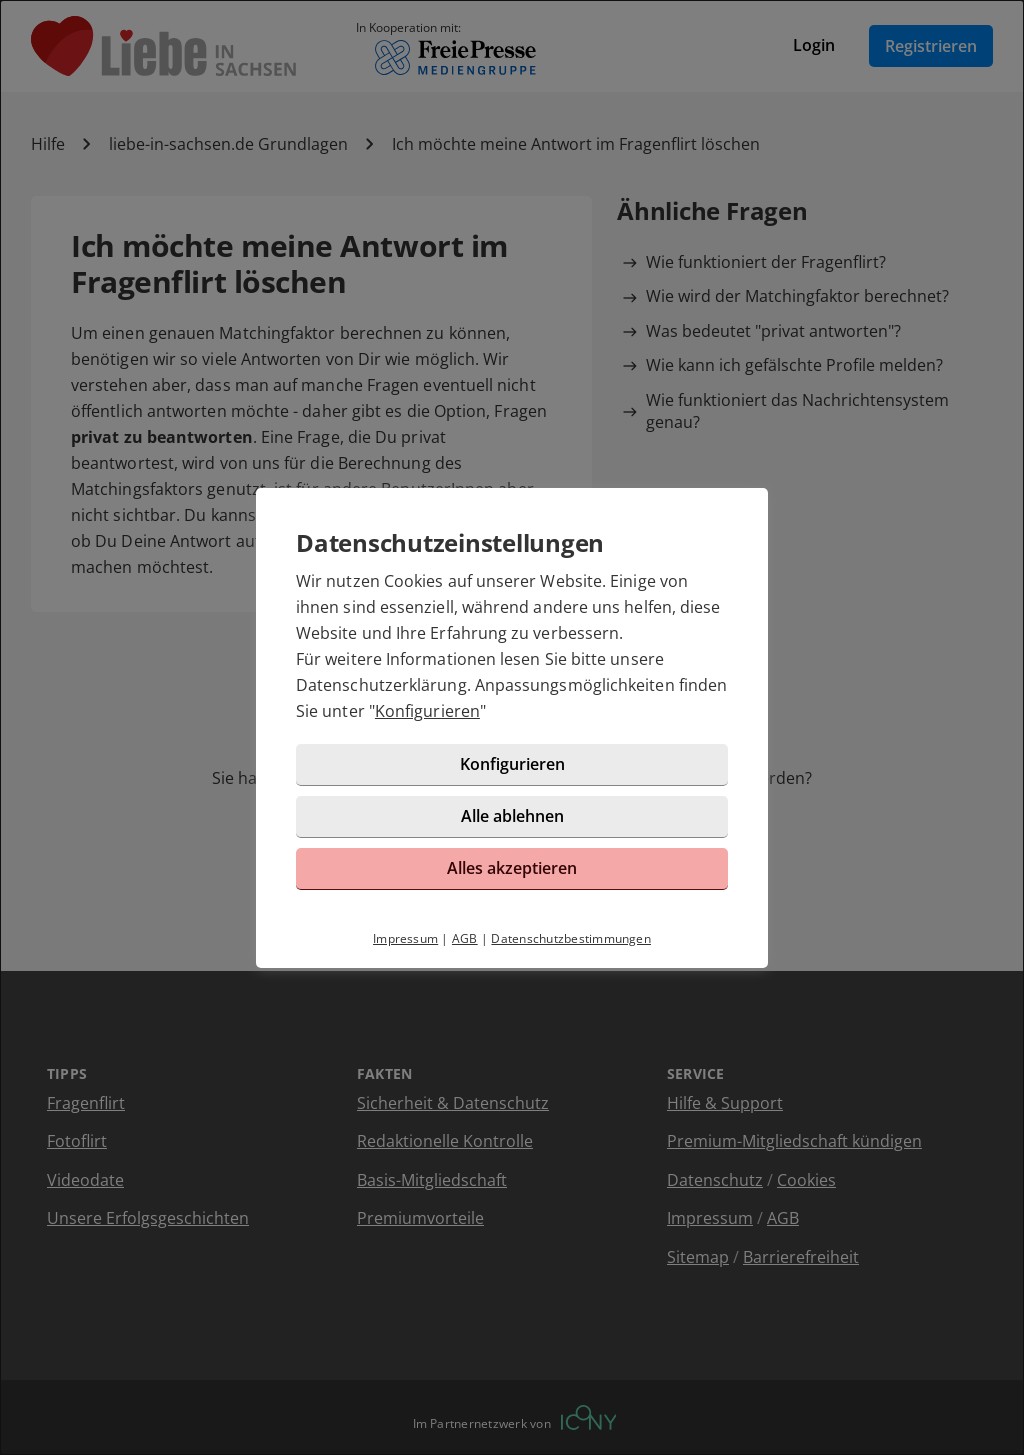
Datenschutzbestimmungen (571, 938)
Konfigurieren (427, 711)
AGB (465, 938)
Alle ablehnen (512, 816)
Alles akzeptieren (512, 868)
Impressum (405, 938)
